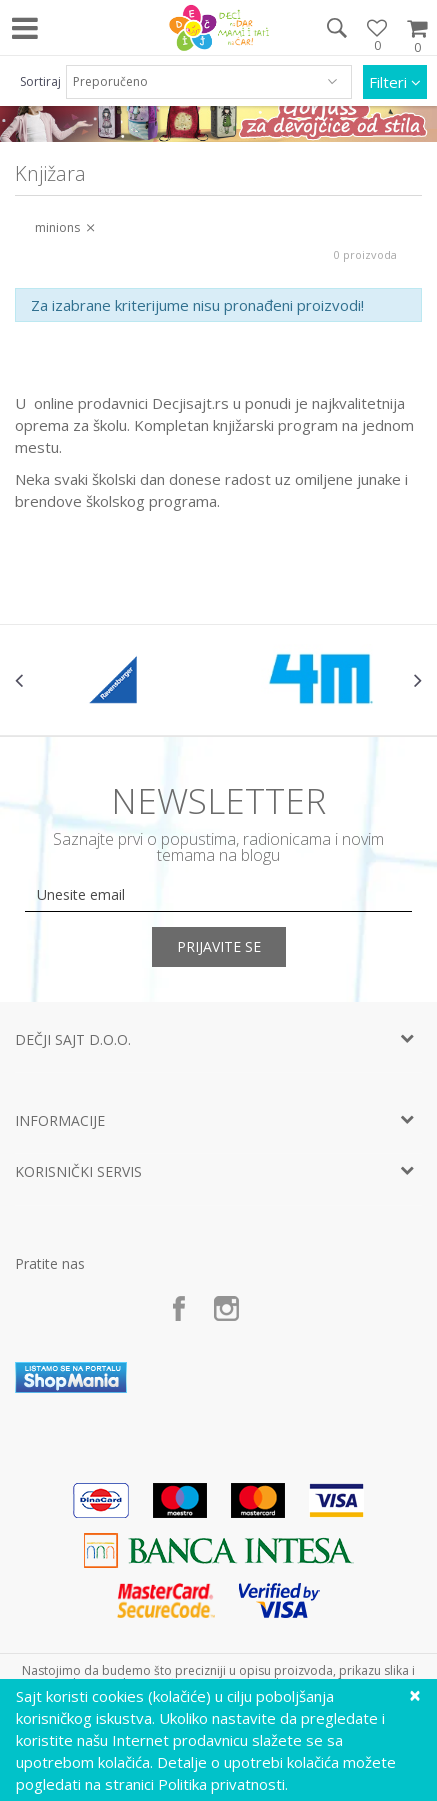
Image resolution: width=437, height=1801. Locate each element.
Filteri (395, 82)
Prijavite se (219, 946)
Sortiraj (40, 81)
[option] (117, 680)
